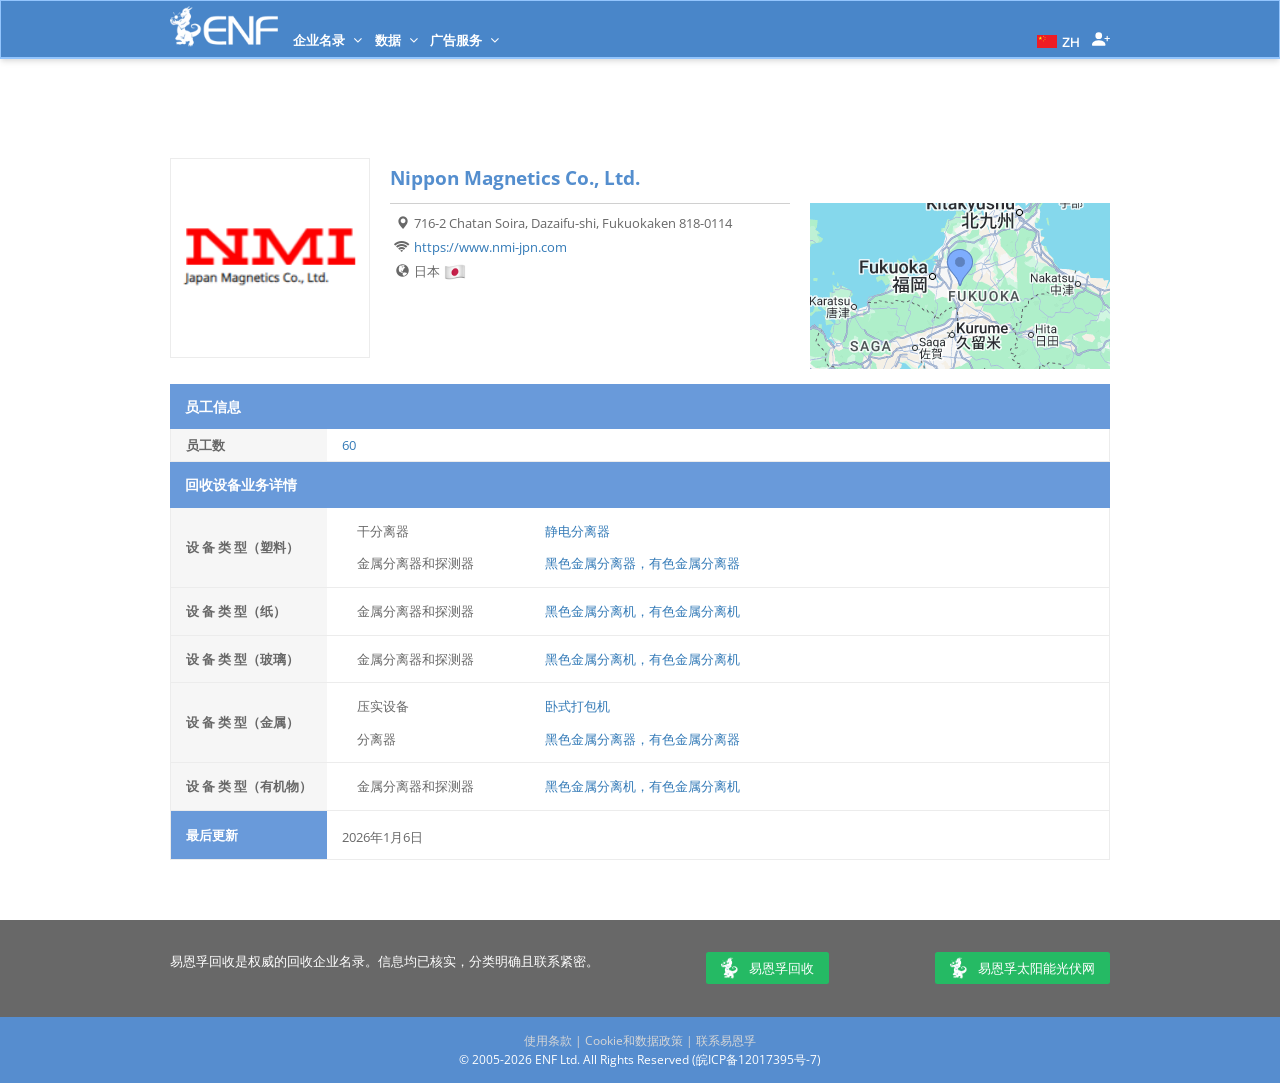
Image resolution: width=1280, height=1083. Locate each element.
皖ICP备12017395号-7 (756, 1059)
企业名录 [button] (327, 40)
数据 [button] (396, 40)
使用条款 (548, 1040)
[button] (1056, 40)
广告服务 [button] (464, 40)
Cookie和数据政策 (634, 1040)
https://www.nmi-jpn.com (490, 247)
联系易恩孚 (726, 1040)
